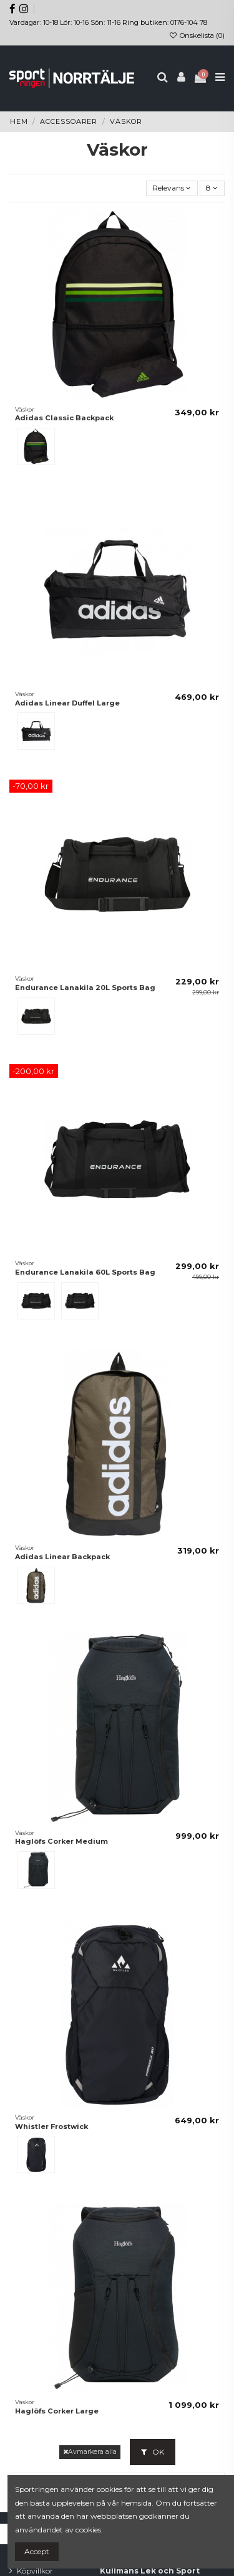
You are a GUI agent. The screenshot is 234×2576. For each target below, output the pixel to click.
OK (152, 2451)
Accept (36, 2551)
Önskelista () (197, 35)
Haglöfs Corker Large (57, 2411)
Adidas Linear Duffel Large (67, 703)
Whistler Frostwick (51, 2126)
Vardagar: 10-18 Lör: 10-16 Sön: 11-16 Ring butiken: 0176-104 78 (108, 22)
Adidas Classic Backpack (64, 417)
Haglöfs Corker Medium (61, 1841)
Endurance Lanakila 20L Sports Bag (85, 987)
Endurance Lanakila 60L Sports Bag (85, 1272)
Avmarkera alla (90, 2452)
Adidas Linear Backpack (62, 1556)
